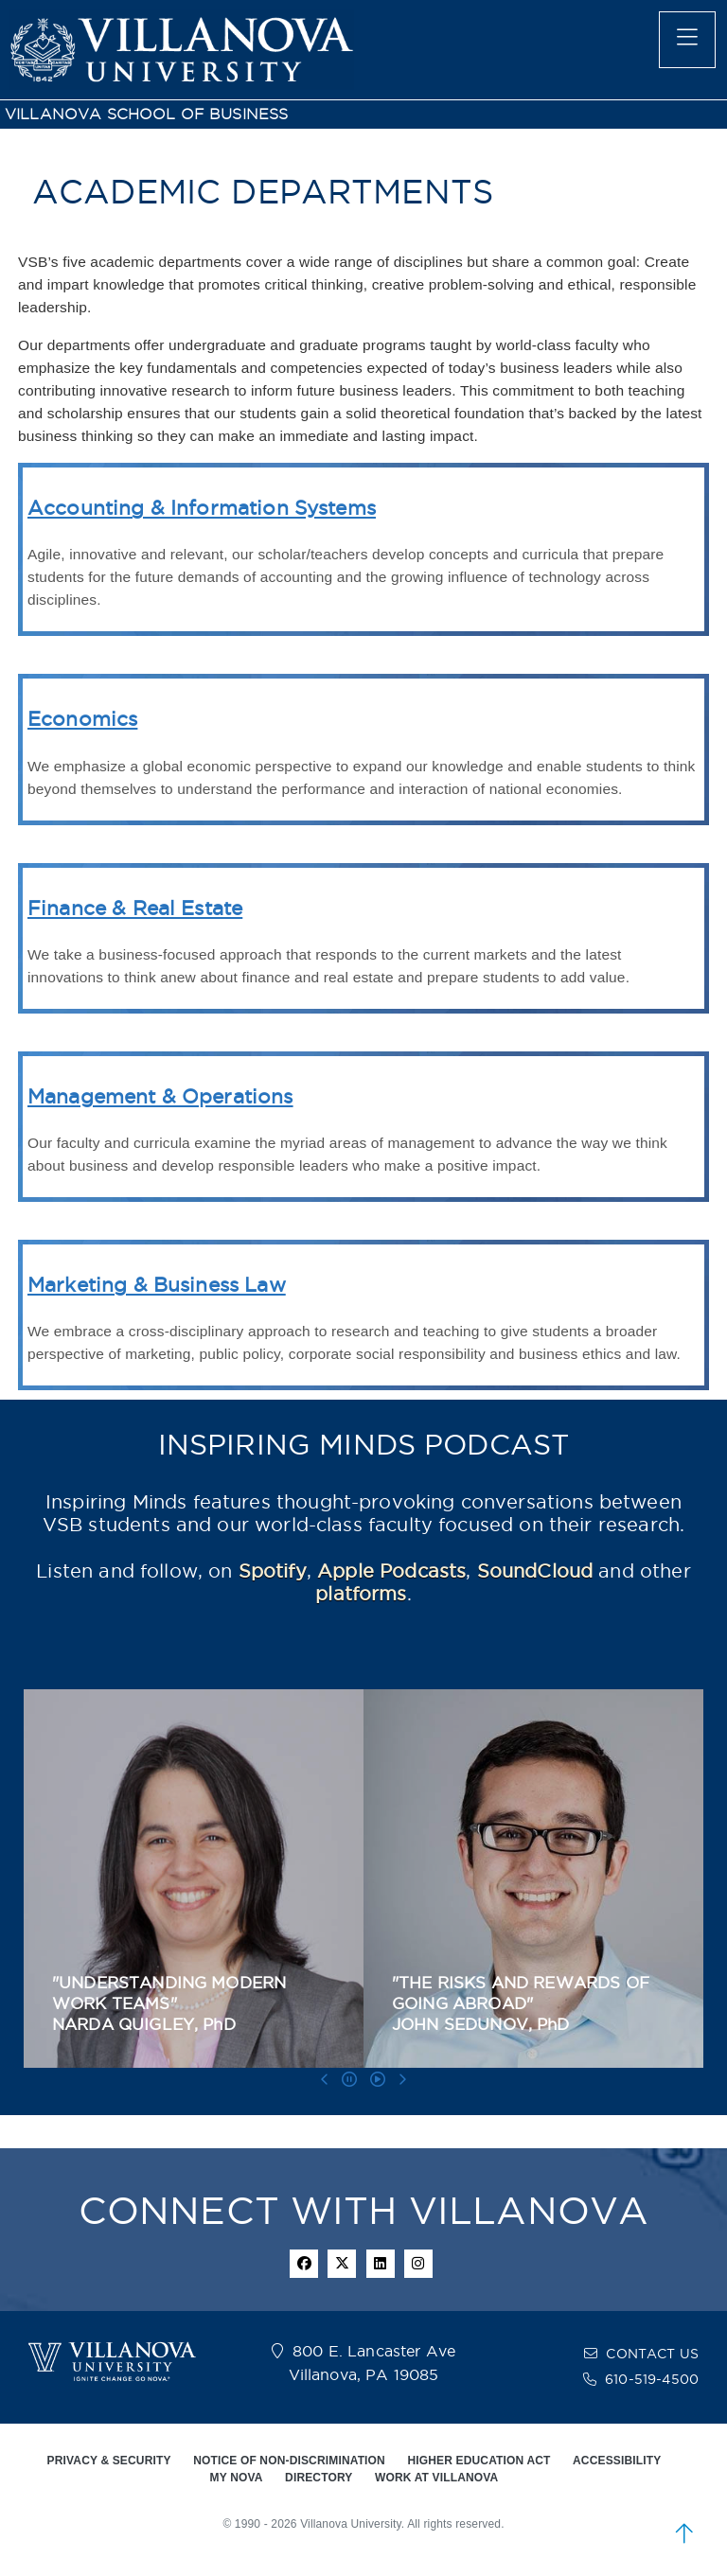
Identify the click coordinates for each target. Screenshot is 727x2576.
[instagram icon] (418, 2264)
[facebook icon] (304, 2264)
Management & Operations (160, 1096)
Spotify (273, 1571)
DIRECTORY (318, 2477)
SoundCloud (535, 1571)
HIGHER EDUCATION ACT (478, 2460)
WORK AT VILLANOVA (436, 2477)
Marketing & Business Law (156, 1285)
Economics (82, 719)
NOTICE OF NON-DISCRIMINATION (289, 2460)
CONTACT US (652, 2353)
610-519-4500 (652, 2379)
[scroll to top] (684, 2533)
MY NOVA (236, 2477)
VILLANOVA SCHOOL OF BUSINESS (146, 114)
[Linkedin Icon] (380, 2264)
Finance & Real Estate (134, 908)
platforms (360, 1593)
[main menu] (687, 39)
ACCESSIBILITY (617, 2460)
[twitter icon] (342, 2264)
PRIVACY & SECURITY (109, 2460)
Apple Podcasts (391, 1571)
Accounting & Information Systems (201, 508)
